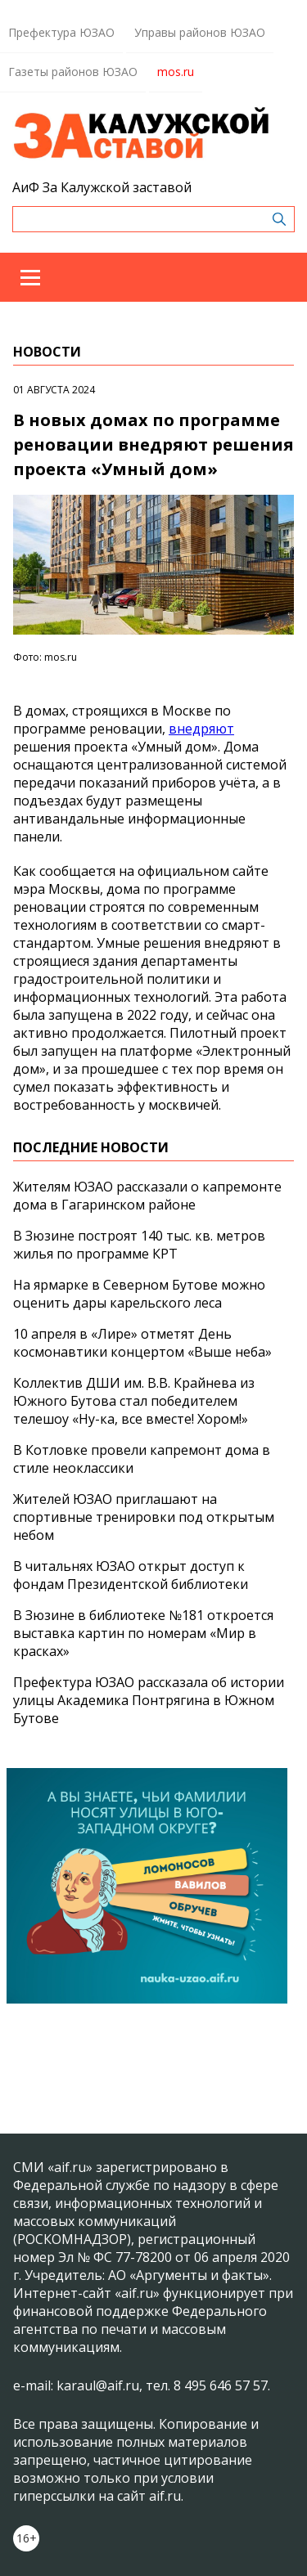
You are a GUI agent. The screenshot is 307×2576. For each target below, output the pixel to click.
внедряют (201, 729)
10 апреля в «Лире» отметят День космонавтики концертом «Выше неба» (142, 1343)
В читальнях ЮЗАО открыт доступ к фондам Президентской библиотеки (130, 1575)
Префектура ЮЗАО (61, 32)
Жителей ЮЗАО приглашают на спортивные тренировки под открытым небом (143, 1517)
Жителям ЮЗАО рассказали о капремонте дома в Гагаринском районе (147, 1196)
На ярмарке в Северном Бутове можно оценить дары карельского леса (139, 1294)
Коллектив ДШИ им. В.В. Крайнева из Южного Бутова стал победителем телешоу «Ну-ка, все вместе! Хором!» (134, 1401)
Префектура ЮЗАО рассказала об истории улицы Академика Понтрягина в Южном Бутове (148, 1700)
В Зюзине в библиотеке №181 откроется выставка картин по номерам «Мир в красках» (143, 1633)
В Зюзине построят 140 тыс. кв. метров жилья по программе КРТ (139, 1245)
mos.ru (175, 71)
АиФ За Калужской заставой (102, 187)
